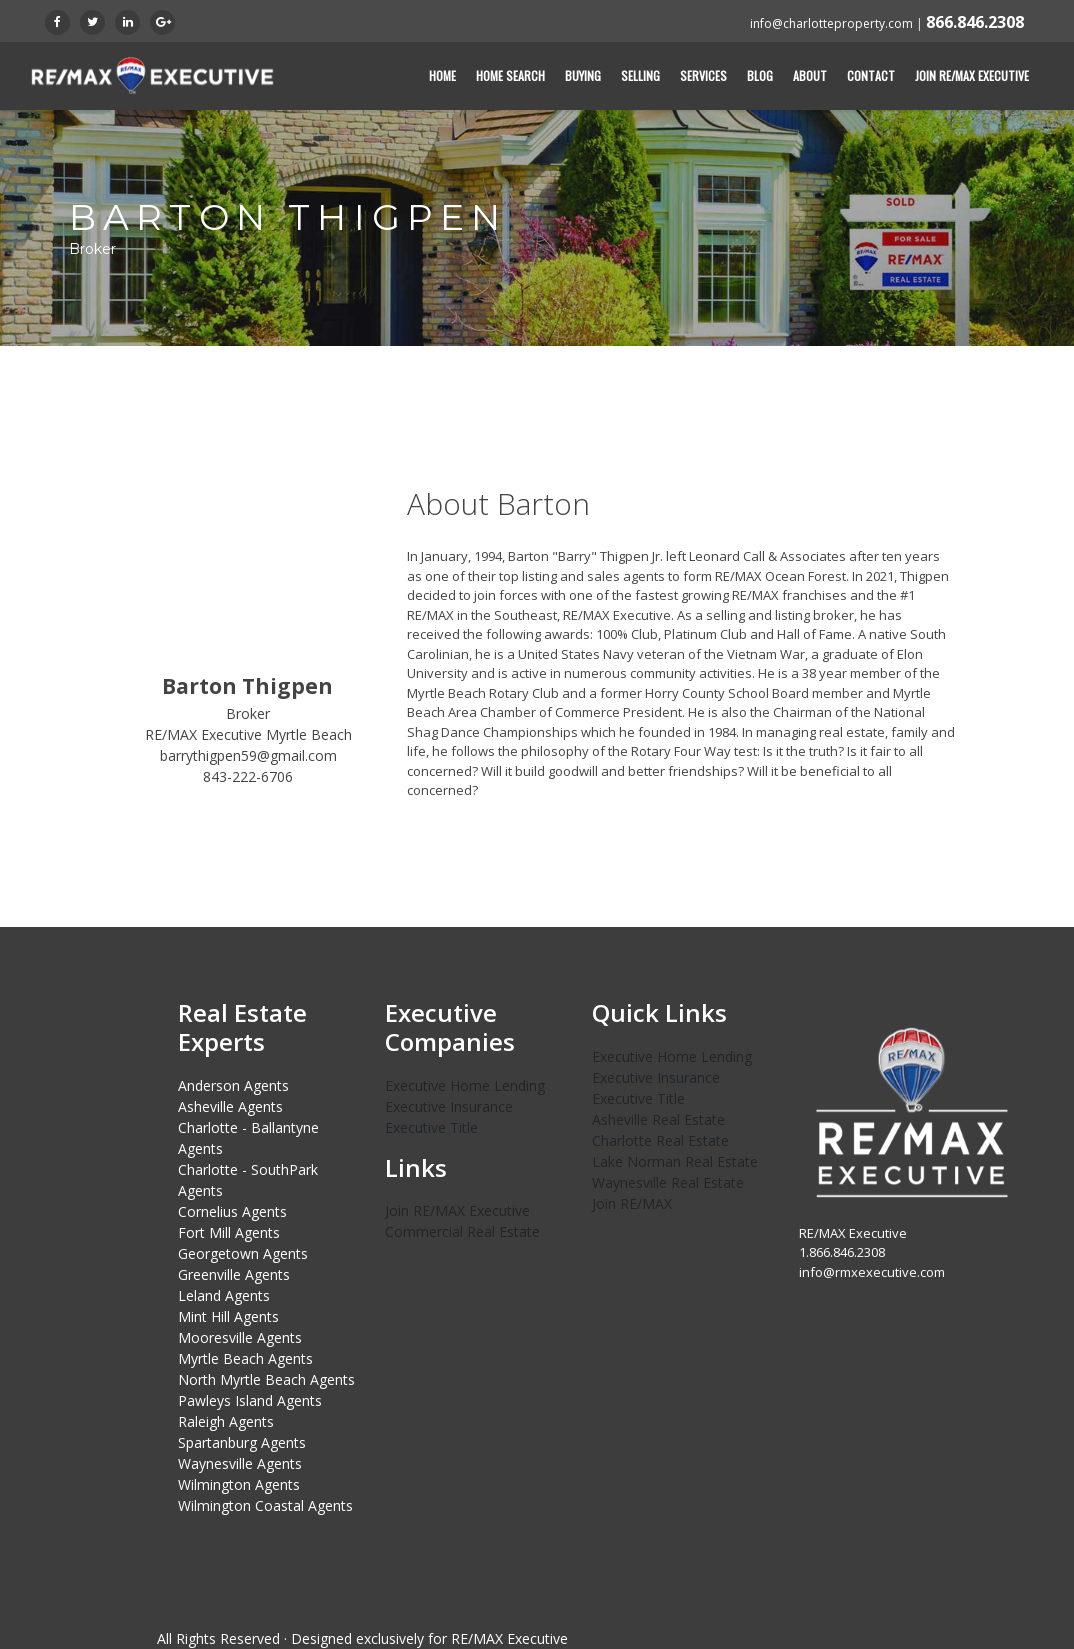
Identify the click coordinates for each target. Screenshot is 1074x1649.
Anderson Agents (233, 1085)
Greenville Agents (234, 1274)
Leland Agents (224, 1295)
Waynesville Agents (240, 1463)
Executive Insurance (449, 1106)
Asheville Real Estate (658, 1119)
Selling (640, 75)
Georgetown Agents (243, 1253)
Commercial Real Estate (462, 1231)
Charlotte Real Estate (660, 1140)
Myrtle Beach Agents (245, 1358)
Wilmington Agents (239, 1484)
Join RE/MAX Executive (972, 75)
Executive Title (431, 1127)
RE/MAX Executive (509, 1638)
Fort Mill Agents (229, 1232)
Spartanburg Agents (242, 1442)
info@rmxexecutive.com (872, 1272)
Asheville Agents (230, 1106)
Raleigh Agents (226, 1421)
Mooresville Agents (240, 1337)
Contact (871, 75)
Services (703, 75)
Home (442, 75)
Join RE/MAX (632, 1203)
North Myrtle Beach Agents (266, 1379)
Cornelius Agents (232, 1211)
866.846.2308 (975, 22)
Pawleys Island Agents (250, 1400)
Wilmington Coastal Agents (265, 1505)
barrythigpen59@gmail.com (248, 755)
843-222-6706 (248, 776)
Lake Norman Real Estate (675, 1161)
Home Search (510, 75)
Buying (583, 75)
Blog (760, 75)
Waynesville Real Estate (668, 1182)
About (810, 75)
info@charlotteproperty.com (831, 23)
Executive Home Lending (465, 1085)
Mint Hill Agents (228, 1316)
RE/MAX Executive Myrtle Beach (248, 734)
